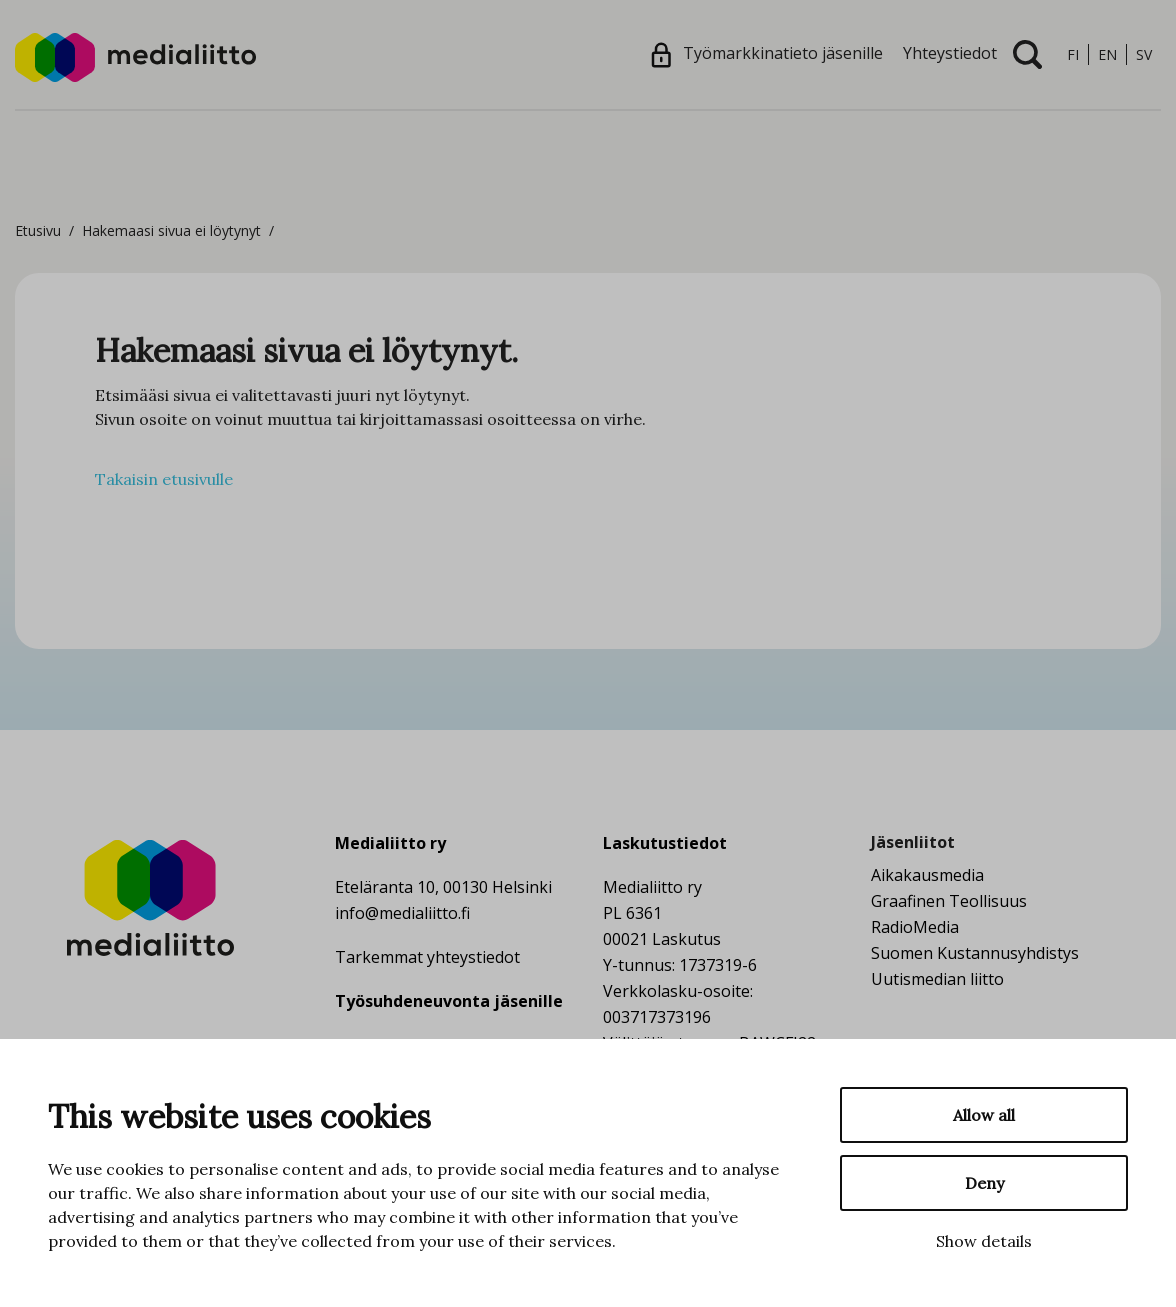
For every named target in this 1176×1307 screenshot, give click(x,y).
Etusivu (38, 230)
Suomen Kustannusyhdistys (975, 953)
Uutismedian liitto (937, 979)
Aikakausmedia (927, 875)
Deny (984, 1183)
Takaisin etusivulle (164, 479)
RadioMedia (915, 927)
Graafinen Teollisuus (949, 901)
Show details (984, 1241)
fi (1073, 54)
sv (1144, 54)
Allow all (984, 1115)
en (1107, 54)
